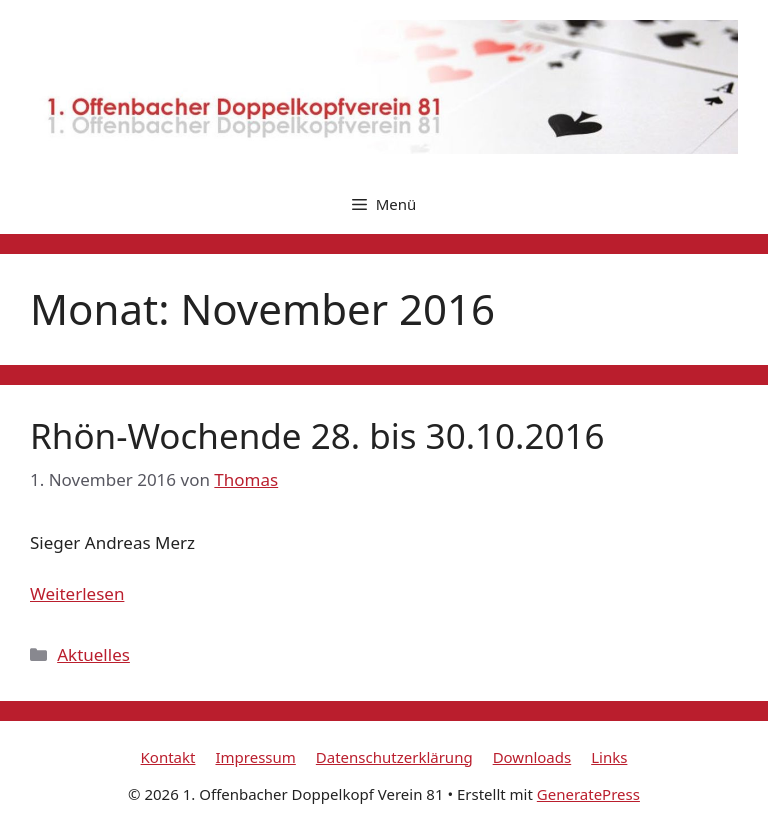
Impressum (255, 757)
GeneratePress (588, 794)
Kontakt (168, 757)
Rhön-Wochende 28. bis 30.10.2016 (317, 435)
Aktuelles (93, 654)
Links (609, 757)
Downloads (532, 757)
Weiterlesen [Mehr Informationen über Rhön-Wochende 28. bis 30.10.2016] (77, 593)
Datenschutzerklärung (394, 757)
